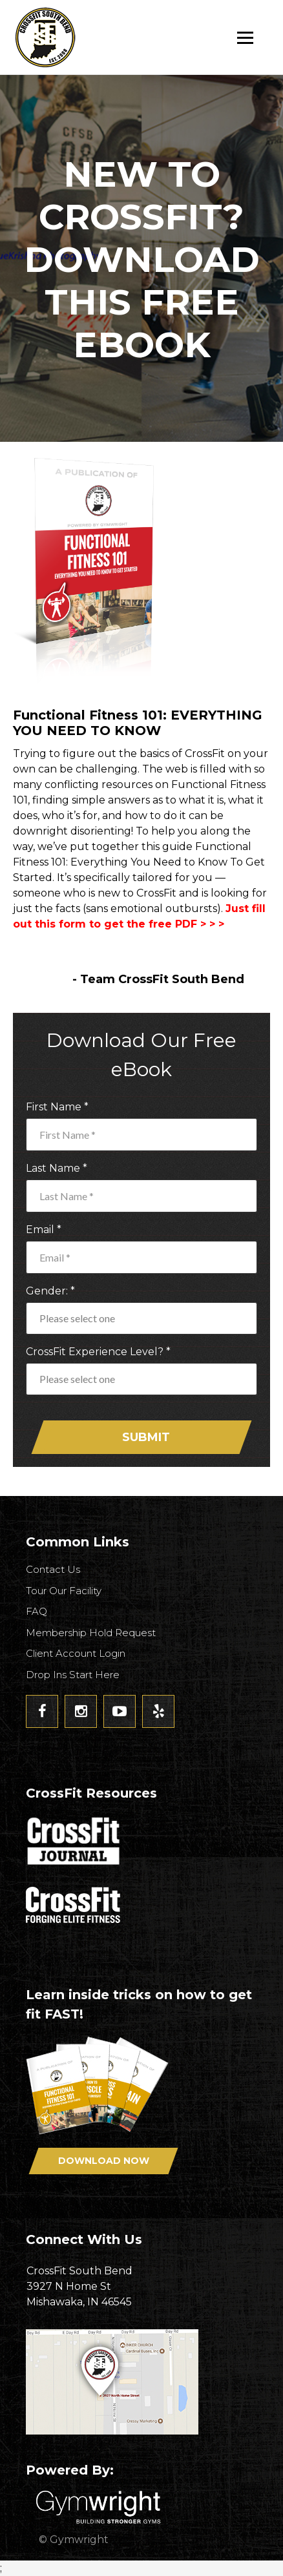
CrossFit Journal (74, 1845)
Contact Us (53, 1569)
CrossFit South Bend (93, 37)
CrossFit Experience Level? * (98, 1351)
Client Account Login (75, 1653)
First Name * (57, 1107)
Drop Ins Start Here (73, 1674)
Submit (146, 1437)
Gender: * (50, 1291)
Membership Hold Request (91, 1632)
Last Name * (56, 1168)
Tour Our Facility (63, 1590)
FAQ (36, 1611)
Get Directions (141, 2382)
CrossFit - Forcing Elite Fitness (74, 1905)
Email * (43, 1229)
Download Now (103, 2160)
